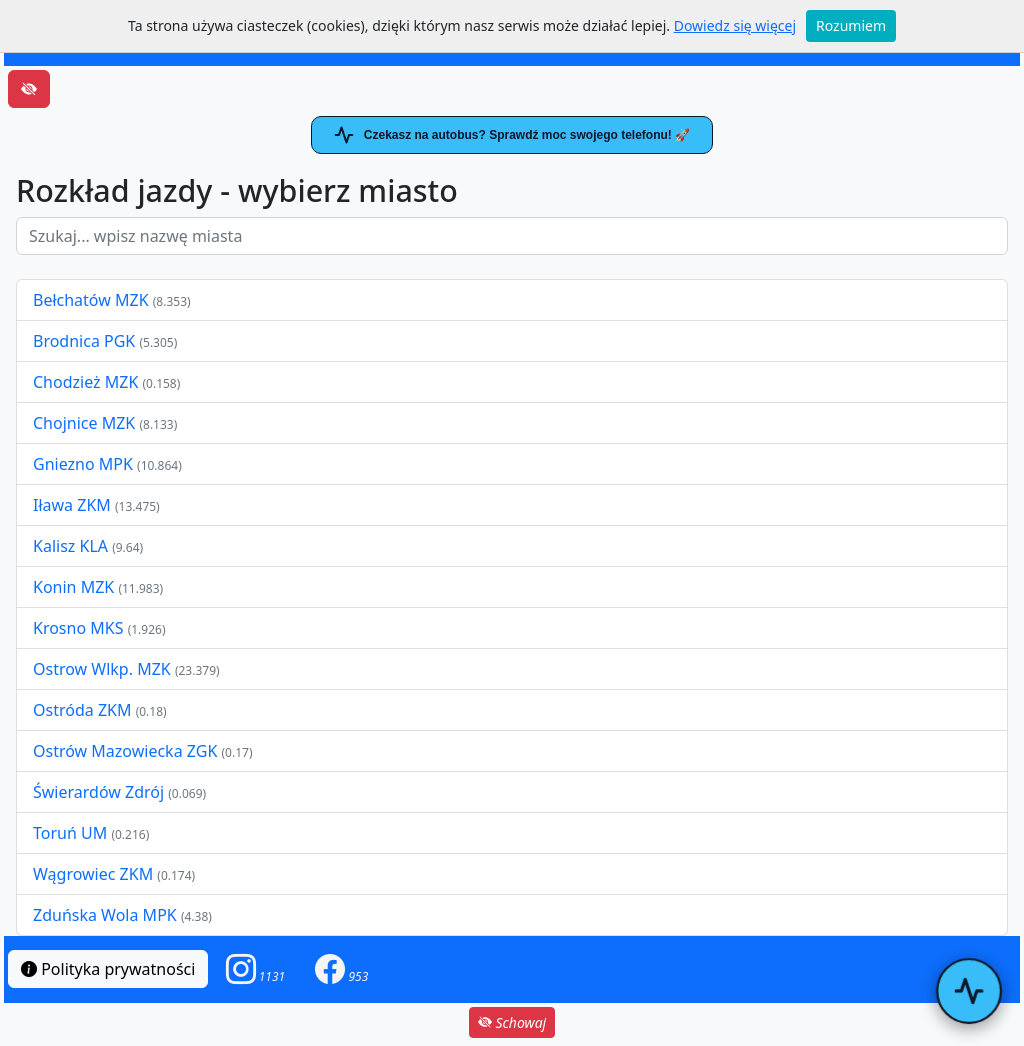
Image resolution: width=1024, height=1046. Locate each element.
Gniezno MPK (85, 464)
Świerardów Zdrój (98, 792)
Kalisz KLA (72, 546)
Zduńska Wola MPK (105, 915)
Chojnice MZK (86, 423)
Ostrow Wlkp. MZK (104, 669)
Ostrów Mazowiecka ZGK (127, 751)
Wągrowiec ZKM (95, 874)
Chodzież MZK (85, 382)
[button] (256, 969)
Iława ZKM (72, 505)
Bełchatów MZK (91, 300)
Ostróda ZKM (82, 710)
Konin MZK (73, 587)
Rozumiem (851, 25)
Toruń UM (70, 833)
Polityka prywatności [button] (108, 969)
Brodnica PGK (86, 341)
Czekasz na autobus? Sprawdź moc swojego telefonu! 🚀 (512, 135)
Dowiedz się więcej (735, 25)
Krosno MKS (80, 628)
